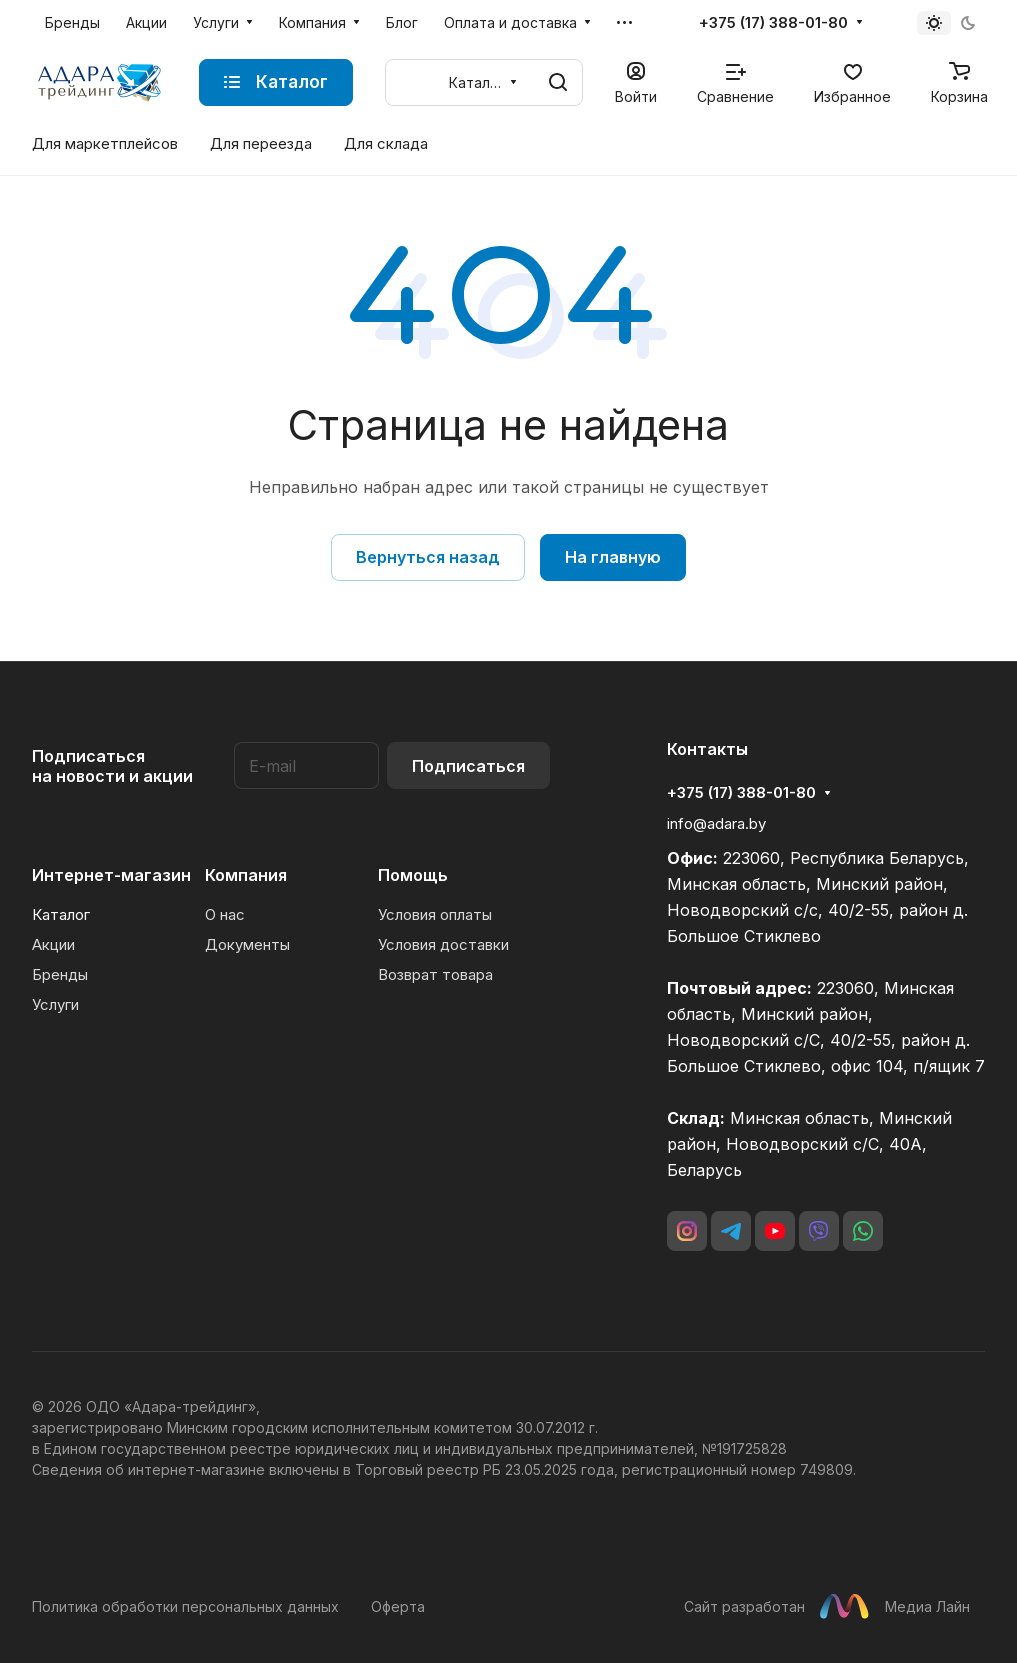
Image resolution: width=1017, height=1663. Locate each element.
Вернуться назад (428, 557)
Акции (53, 944)
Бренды (60, 974)
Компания (246, 875)
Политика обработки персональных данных (185, 1606)
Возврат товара (435, 974)
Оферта (398, 1606)
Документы (247, 944)
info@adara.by (716, 823)
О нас (225, 914)
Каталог (61, 914)
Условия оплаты (435, 914)
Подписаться (468, 766)
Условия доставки (443, 944)
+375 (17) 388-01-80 (773, 23)
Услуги (55, 1004)
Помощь (413, 875)
